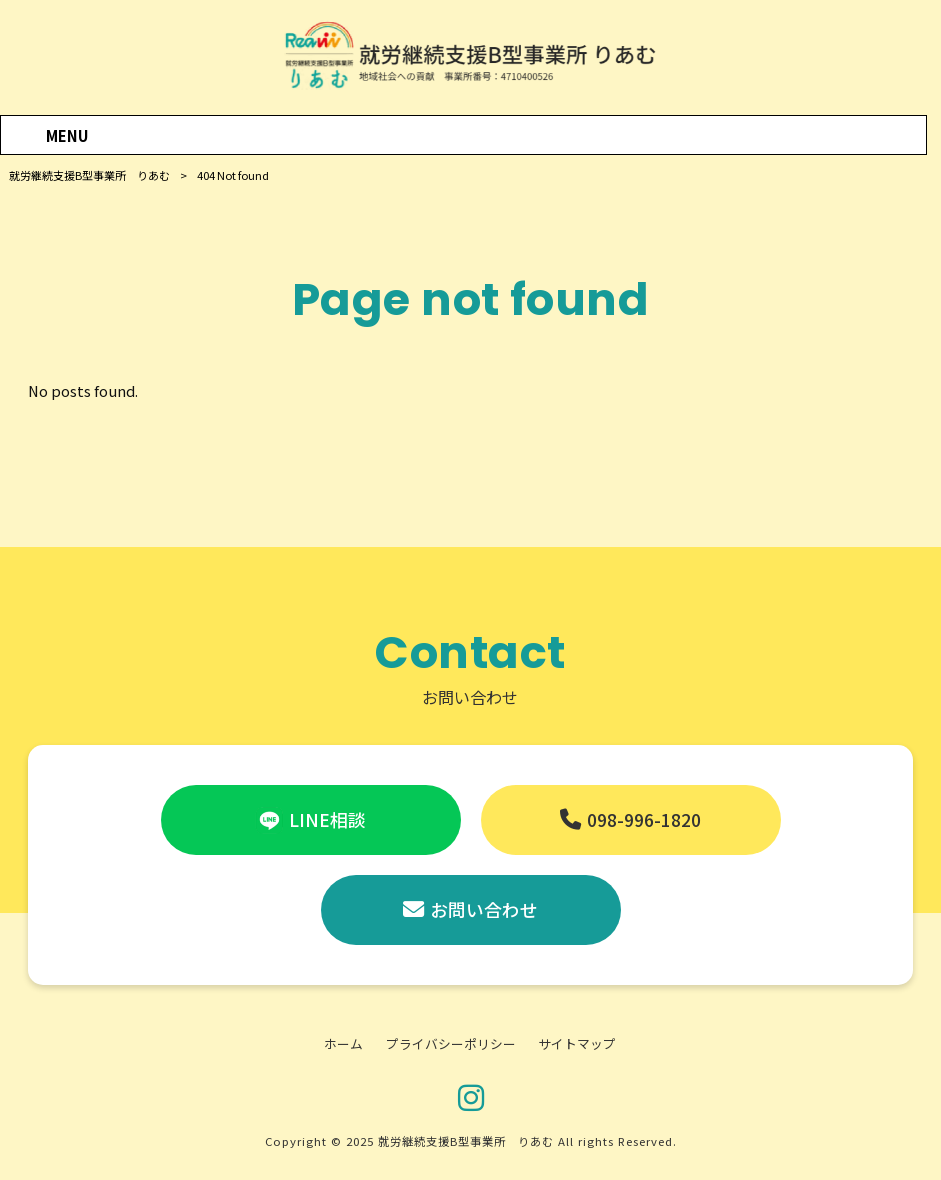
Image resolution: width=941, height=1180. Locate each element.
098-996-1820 (644, 819)
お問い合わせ (484, 909)
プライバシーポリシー (451, 1044)
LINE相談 (327, 819)
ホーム (343, 1044)
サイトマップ (577, 1044)
